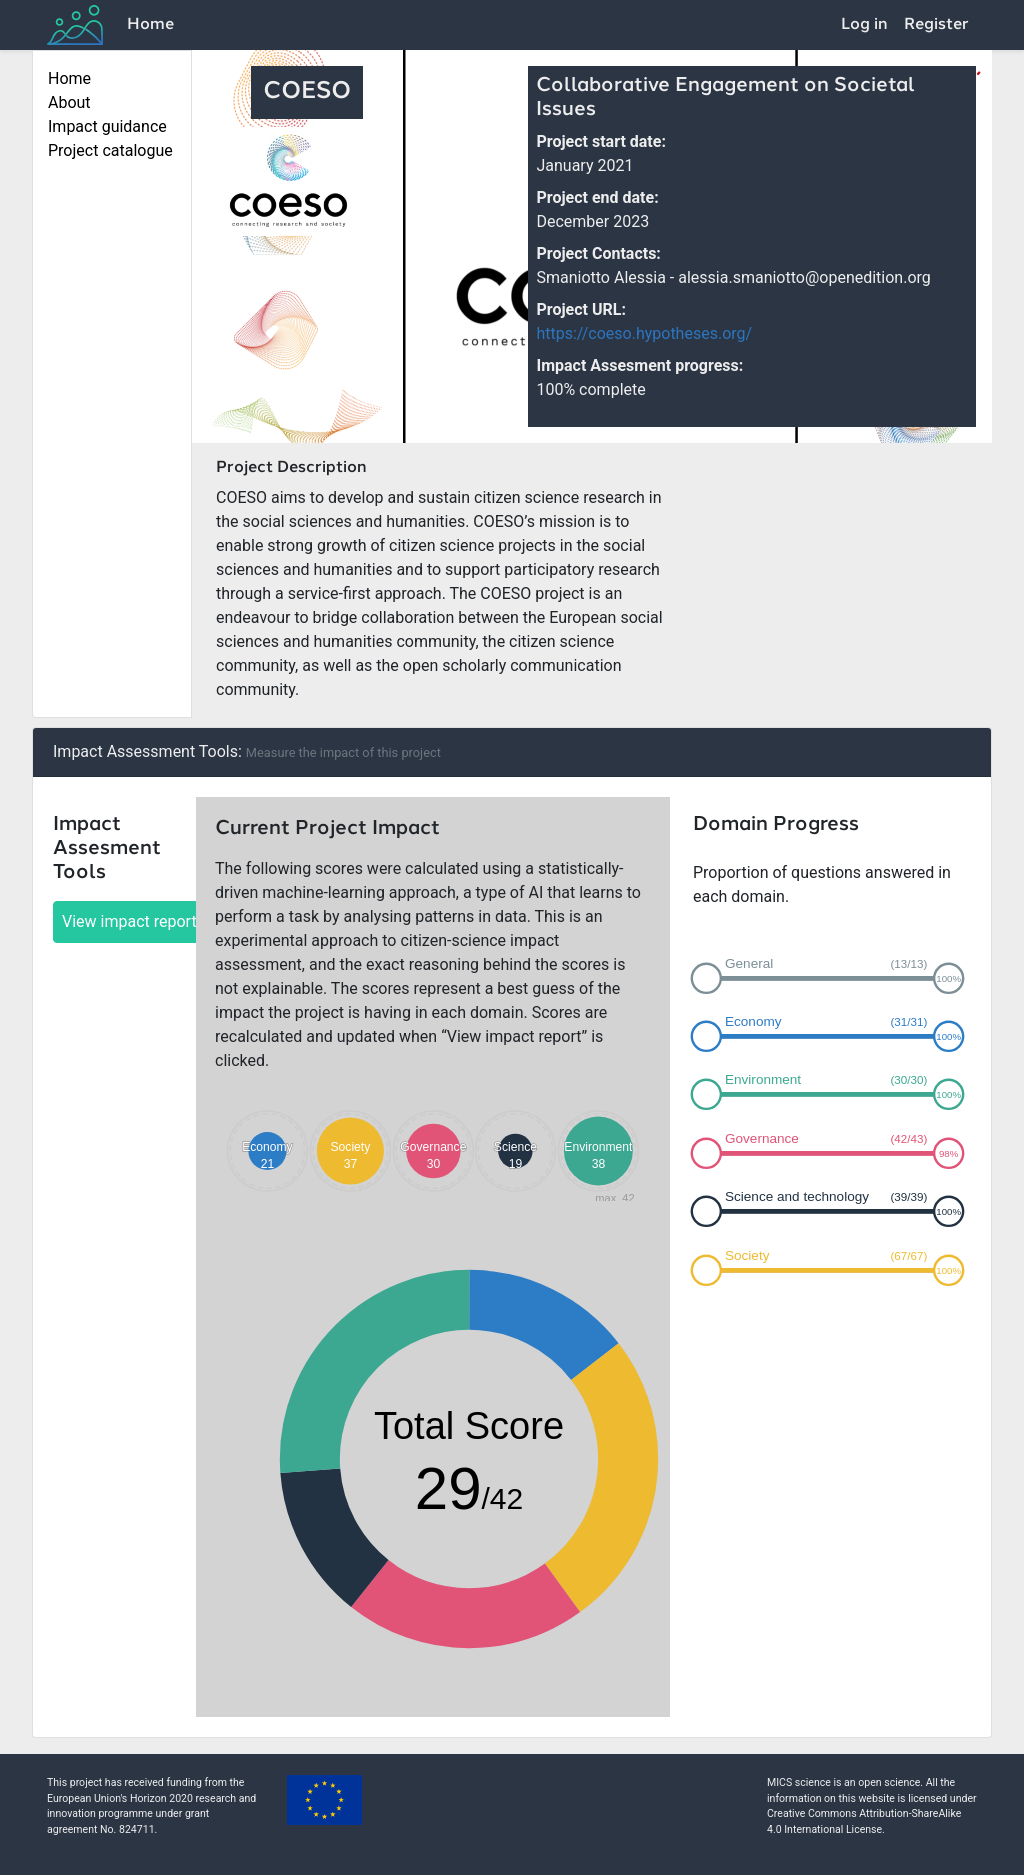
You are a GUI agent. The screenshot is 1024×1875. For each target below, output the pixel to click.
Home (150, 25)
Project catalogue (110, 150)
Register (936, 25)
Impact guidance (107, 126)
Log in (864, 25)
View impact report (129, 921)
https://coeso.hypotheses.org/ (644, 333)
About (69, 102)
